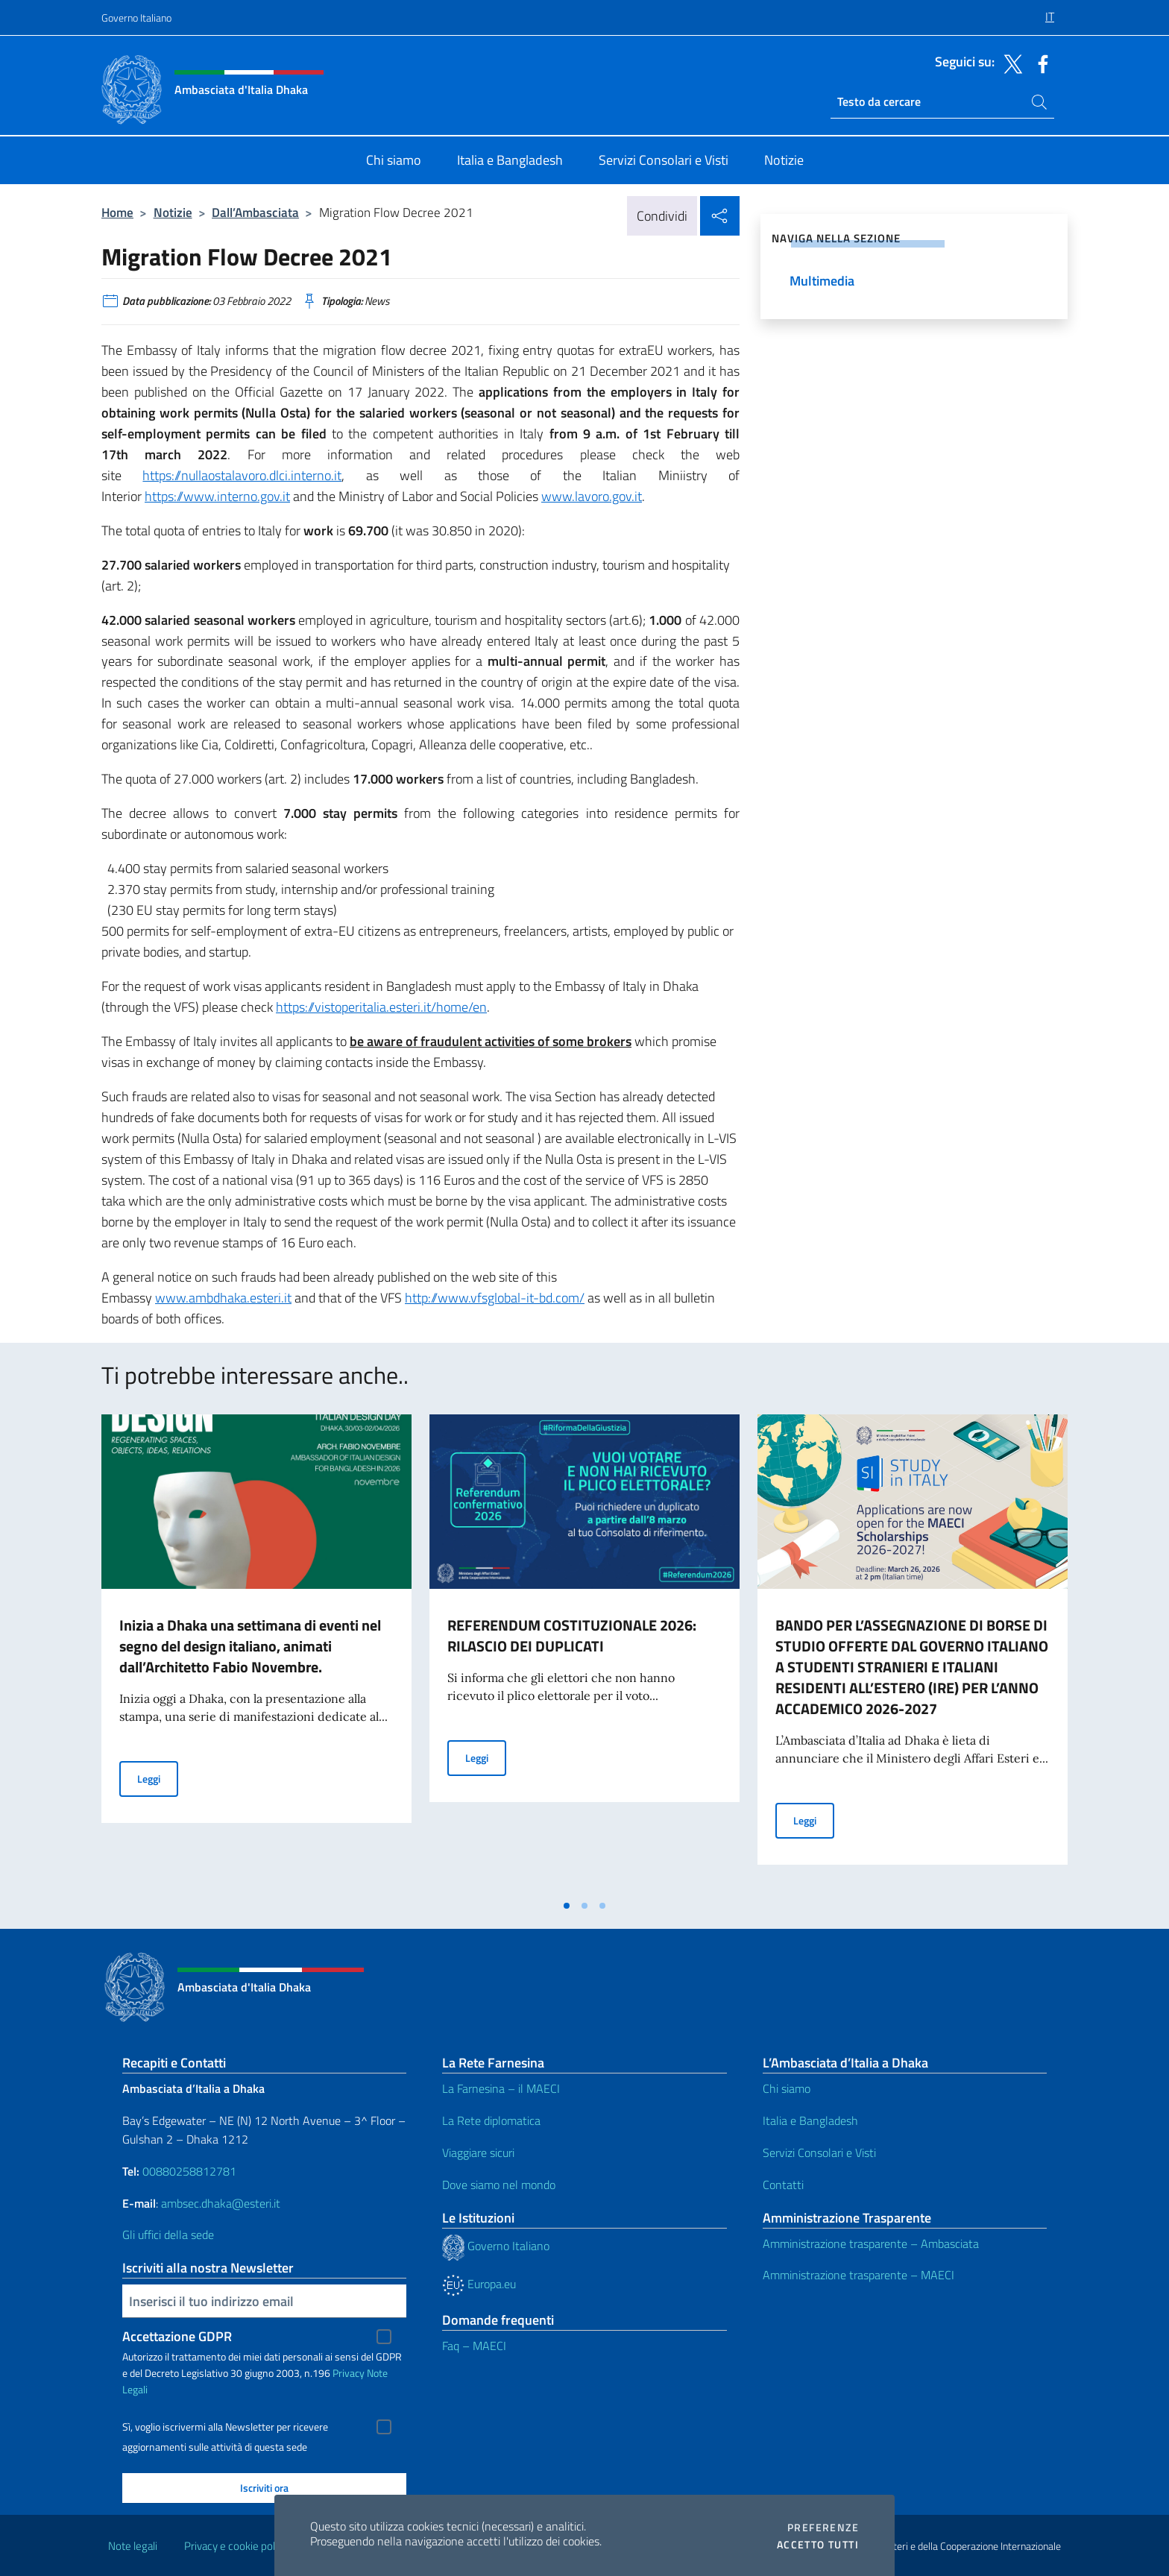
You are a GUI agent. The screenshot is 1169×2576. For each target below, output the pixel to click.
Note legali (132, 2545)
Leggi (157, 1777)
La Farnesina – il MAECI (501, 2088)
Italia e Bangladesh (810, 2120)
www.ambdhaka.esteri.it (223, 1298)
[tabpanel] (256, 1653)
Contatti (783, 2185)
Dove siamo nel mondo (498, 2185)
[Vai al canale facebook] (1039, 63)
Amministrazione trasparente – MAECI (858, 2275)
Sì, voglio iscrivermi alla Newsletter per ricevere (225, 2427)
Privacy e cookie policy (236, 2545)
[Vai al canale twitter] (1009, 63)
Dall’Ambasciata (255, 212)
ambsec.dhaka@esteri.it (220, 2203)
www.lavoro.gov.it (591, 496)
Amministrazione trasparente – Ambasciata (871, 2243)
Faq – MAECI (474, 2346)
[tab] (567, 1906)
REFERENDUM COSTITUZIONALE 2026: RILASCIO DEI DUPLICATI (571, 1635)
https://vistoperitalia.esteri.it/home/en (381, 1007)
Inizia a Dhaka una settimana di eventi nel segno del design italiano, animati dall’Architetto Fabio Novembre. (250, 1645)
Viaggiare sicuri (478, 2152)
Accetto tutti (818, 2544)
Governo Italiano (136, 17)
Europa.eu (479, 2284)
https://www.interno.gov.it (217, 496)
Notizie (173, 212)
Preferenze (823, 2527)
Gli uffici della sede (168, 2234)
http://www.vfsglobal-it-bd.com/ (494, 1298)
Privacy (349, 2373)
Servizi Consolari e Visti (819, 2152)
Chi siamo (786, 2088)
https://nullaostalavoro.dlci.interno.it (241, 475)
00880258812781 (189, 2171)
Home (117, 212)
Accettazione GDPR (177, 2336)
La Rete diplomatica (491, 2120)
